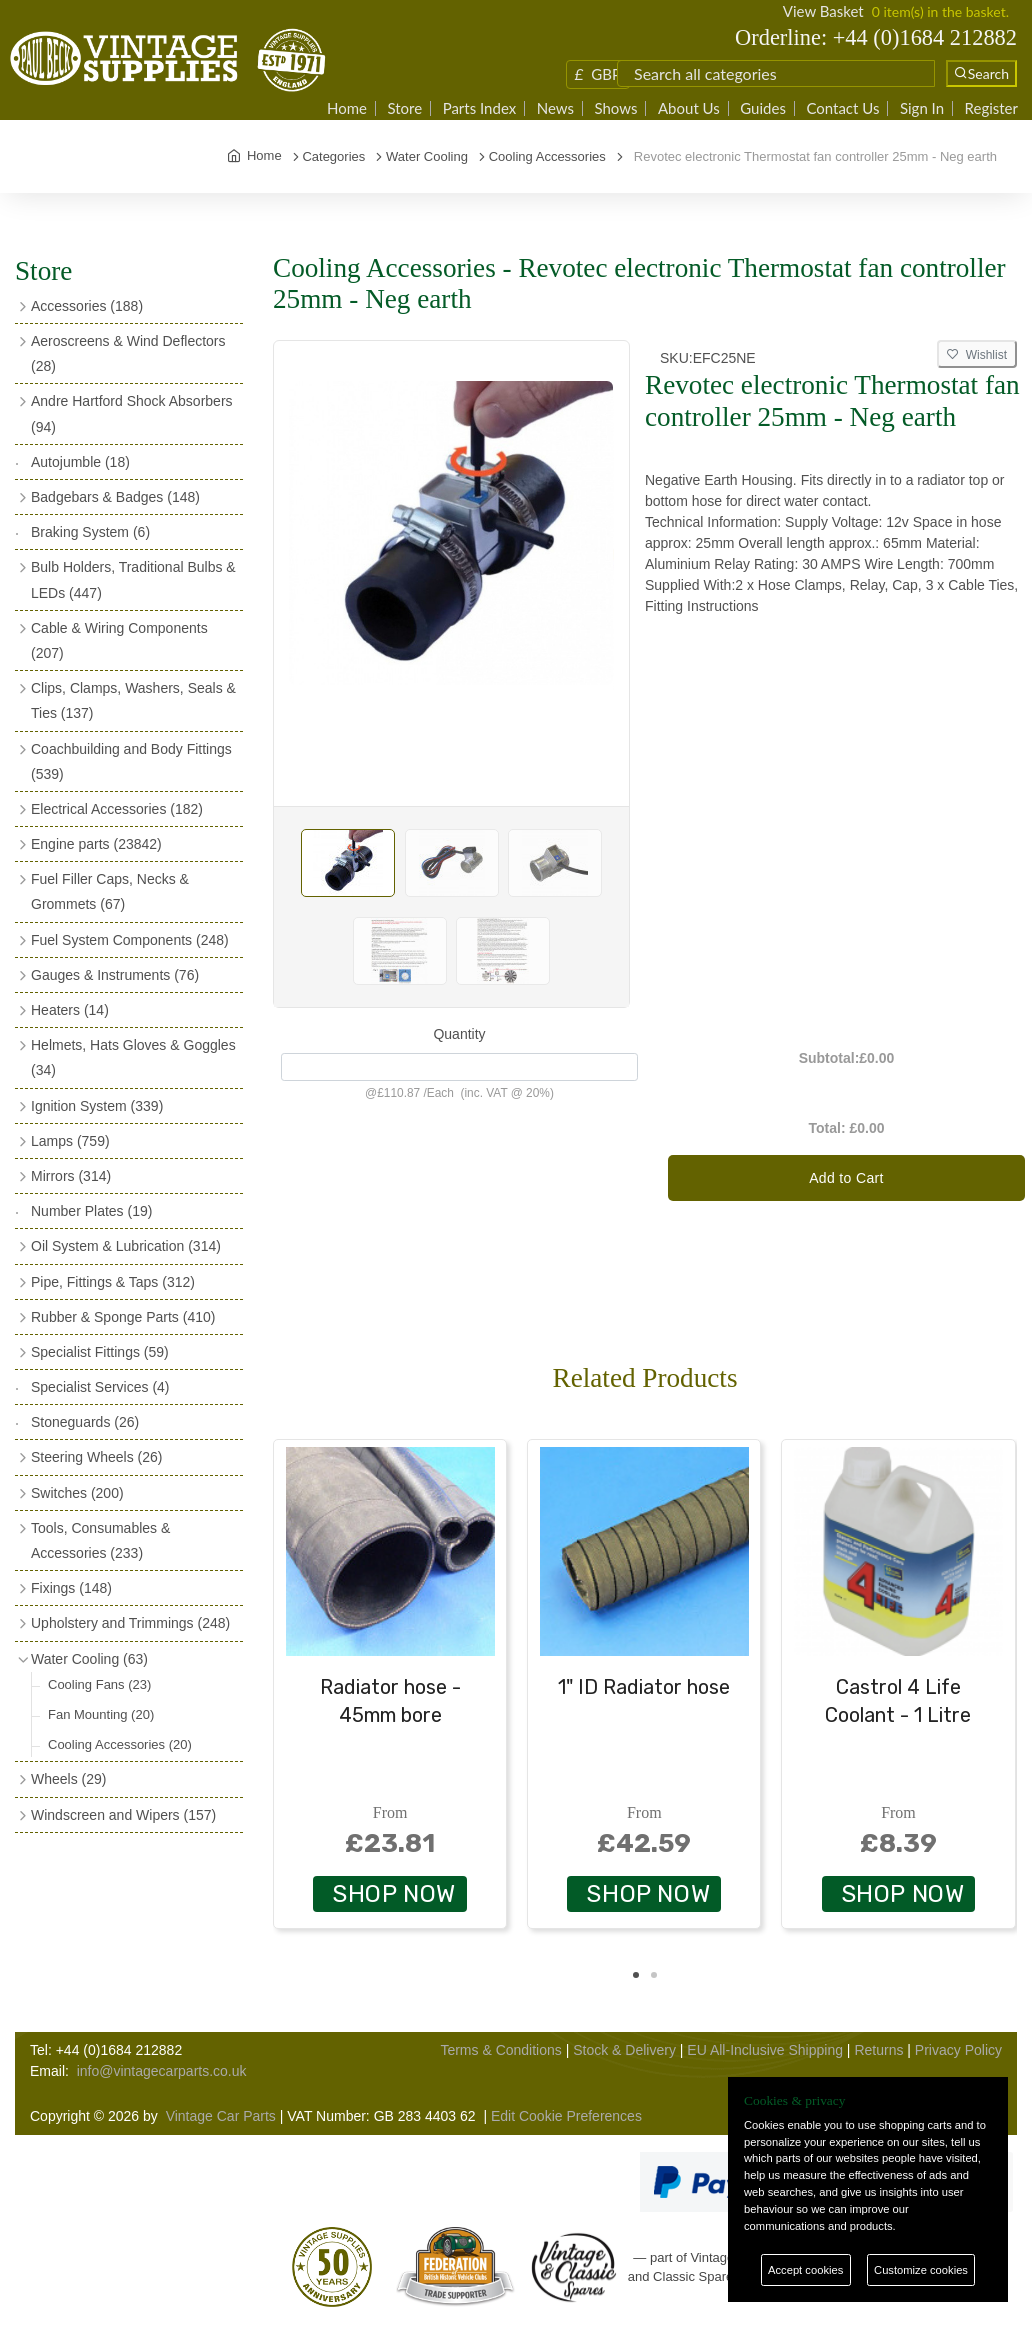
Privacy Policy (958, 2050)
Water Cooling (89, 1659)
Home (347, 108)
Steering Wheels (97, 1457)
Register (991, 108)
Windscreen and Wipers (123, 1815)
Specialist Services (100, 1387)
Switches (77, 1493)
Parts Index (480, 108)
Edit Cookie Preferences (566, 2116)
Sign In (922, 108)
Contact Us (842, 108)
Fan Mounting (101, 1714)
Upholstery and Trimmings (130, 1623)
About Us (689, 108)
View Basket (823, 11)
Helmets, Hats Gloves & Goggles (133, 1057)
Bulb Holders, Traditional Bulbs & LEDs (133, 579)
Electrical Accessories (117, 809)
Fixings (71, 1588)
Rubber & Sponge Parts (123, 1317)
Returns (878, 2050)
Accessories (87, 306)
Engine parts (96, 844)
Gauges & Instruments (115, 975)
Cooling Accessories (120, 1744)
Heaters (70, 1010)
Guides (763, 108)
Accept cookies (805, 2270)
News (555, 108)
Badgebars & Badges (115, 497)
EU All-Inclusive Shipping (765, 2050)
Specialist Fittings (100, 1352)
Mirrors (71, 1176)
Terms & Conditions (500, 2050)
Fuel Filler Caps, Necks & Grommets (110, 891)
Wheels (68, 1779)
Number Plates (91, 1211)
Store (404, 108)
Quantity (459, 1034)
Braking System (90, 532)
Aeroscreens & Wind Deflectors (128, 353)
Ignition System (97, 1106)
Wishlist (977, 355)
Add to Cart (846, 1178)
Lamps (70, 1141)
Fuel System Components (130, 940)
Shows (615, 108)
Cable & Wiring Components (119, 640)
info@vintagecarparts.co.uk (162, 2071)
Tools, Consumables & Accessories (100, 1540)
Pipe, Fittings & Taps (113, 1282)
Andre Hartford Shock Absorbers (132, 413)
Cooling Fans (99, 1684)
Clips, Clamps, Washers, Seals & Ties (133, 700)
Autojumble (80, 462)
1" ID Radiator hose (644, 1687)
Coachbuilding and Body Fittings (131, 761)
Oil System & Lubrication (126, 1246)
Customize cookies (921, 2270)
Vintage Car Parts (221, 2116)
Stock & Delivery (624, 2050)
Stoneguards (85, 1422)
